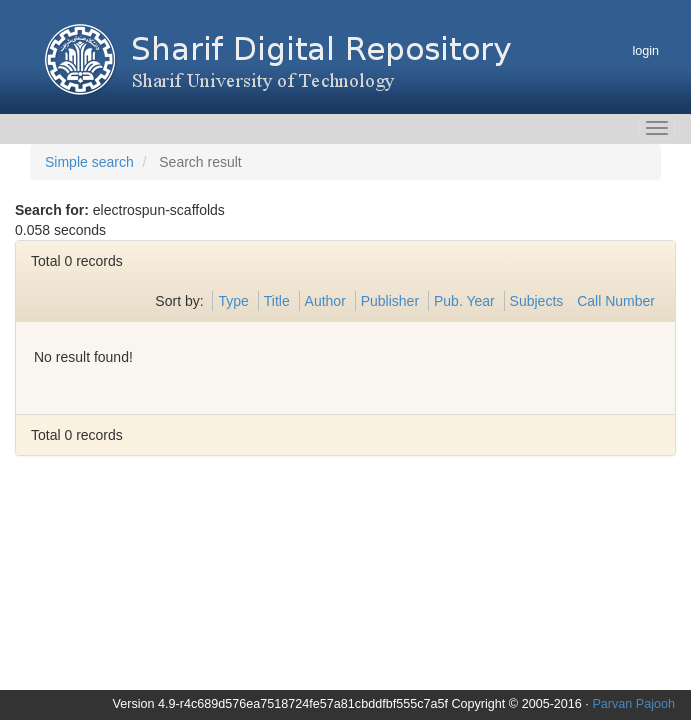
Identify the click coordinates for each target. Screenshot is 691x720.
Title (277, 301)
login (645, 51)
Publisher (390, 301)
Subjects (537, 301)
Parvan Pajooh (633, 704)
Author (325, 301)
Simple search (89, 162)
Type (233, 301)
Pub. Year (464, 301)
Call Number (616, 301)
